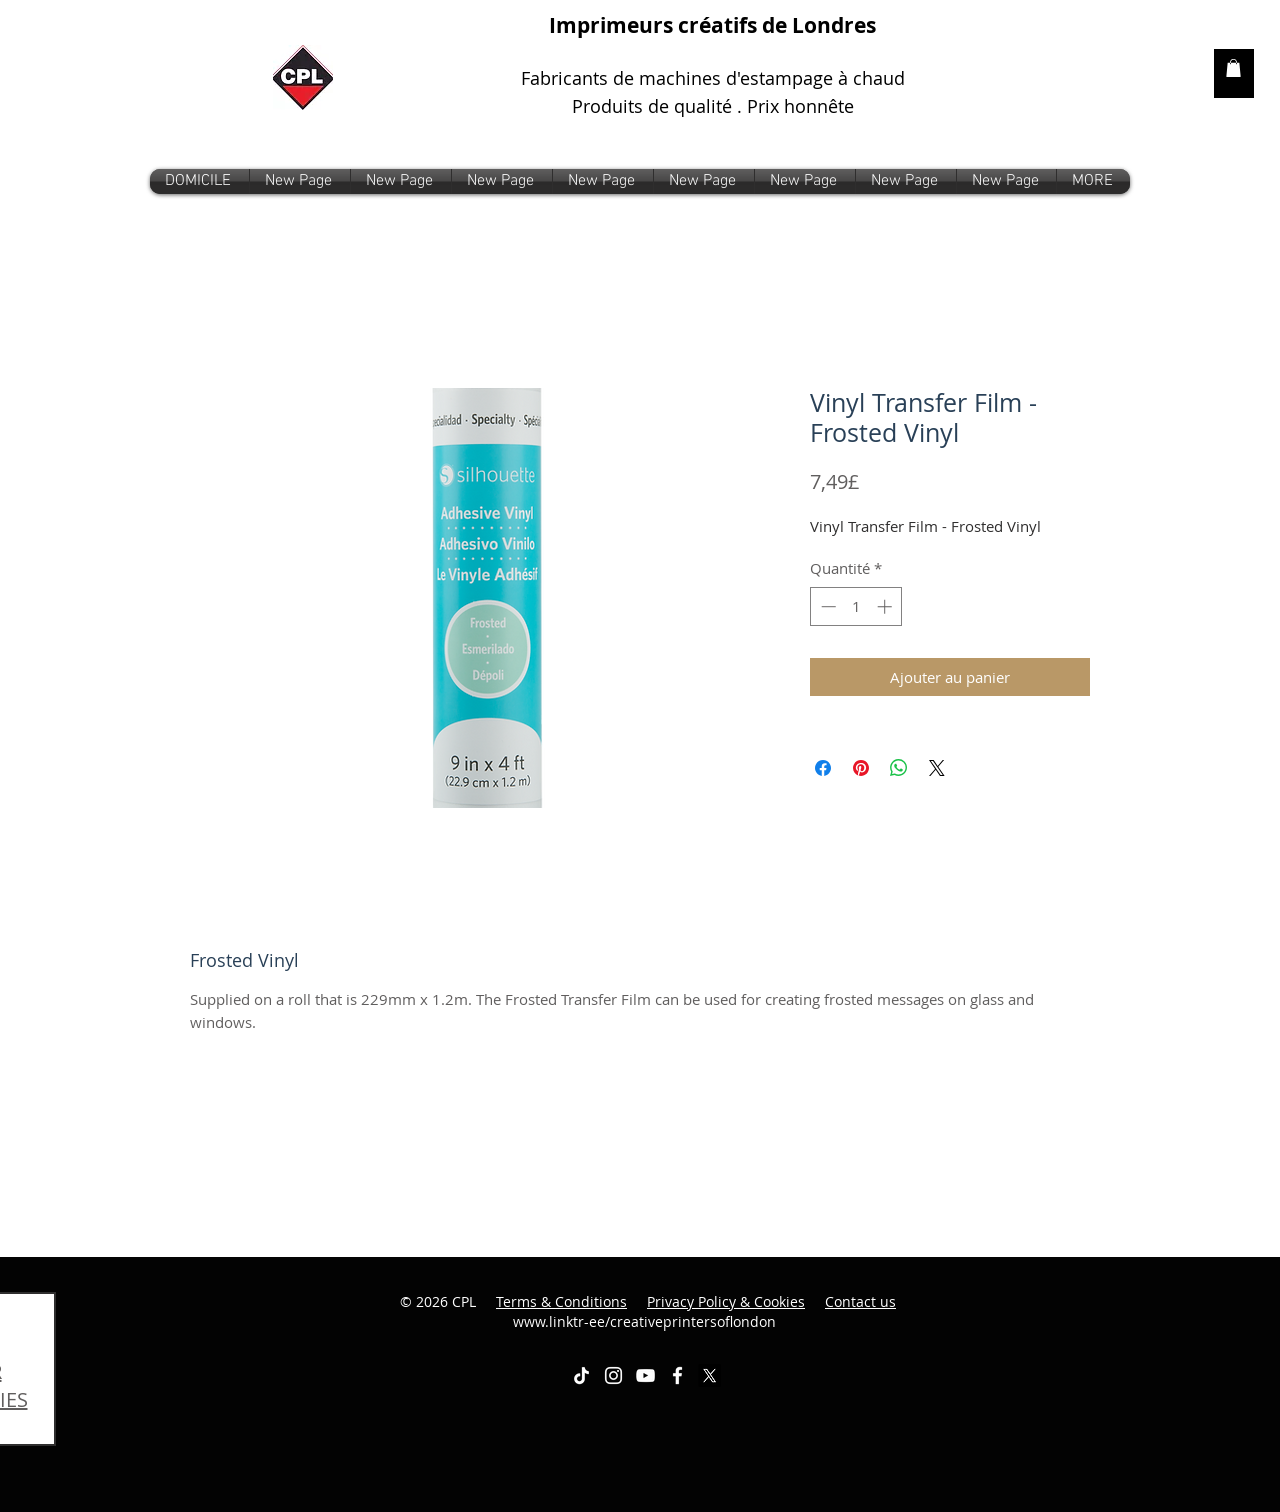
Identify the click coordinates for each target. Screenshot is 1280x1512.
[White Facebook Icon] (677, 1375)
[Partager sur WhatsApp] (899, 768)
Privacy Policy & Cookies (726, 1301)
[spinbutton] (856, 606)
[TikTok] (581, 1375)
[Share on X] (937, 768)
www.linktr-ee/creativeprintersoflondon (705, 1311)
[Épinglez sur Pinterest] (861, 768)
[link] (1233, 68)
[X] (709, 1375)
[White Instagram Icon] (613, 1375)
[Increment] (886, 606)
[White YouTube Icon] (645, 1375)
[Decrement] (826, 606)
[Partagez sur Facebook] (823, 768)
